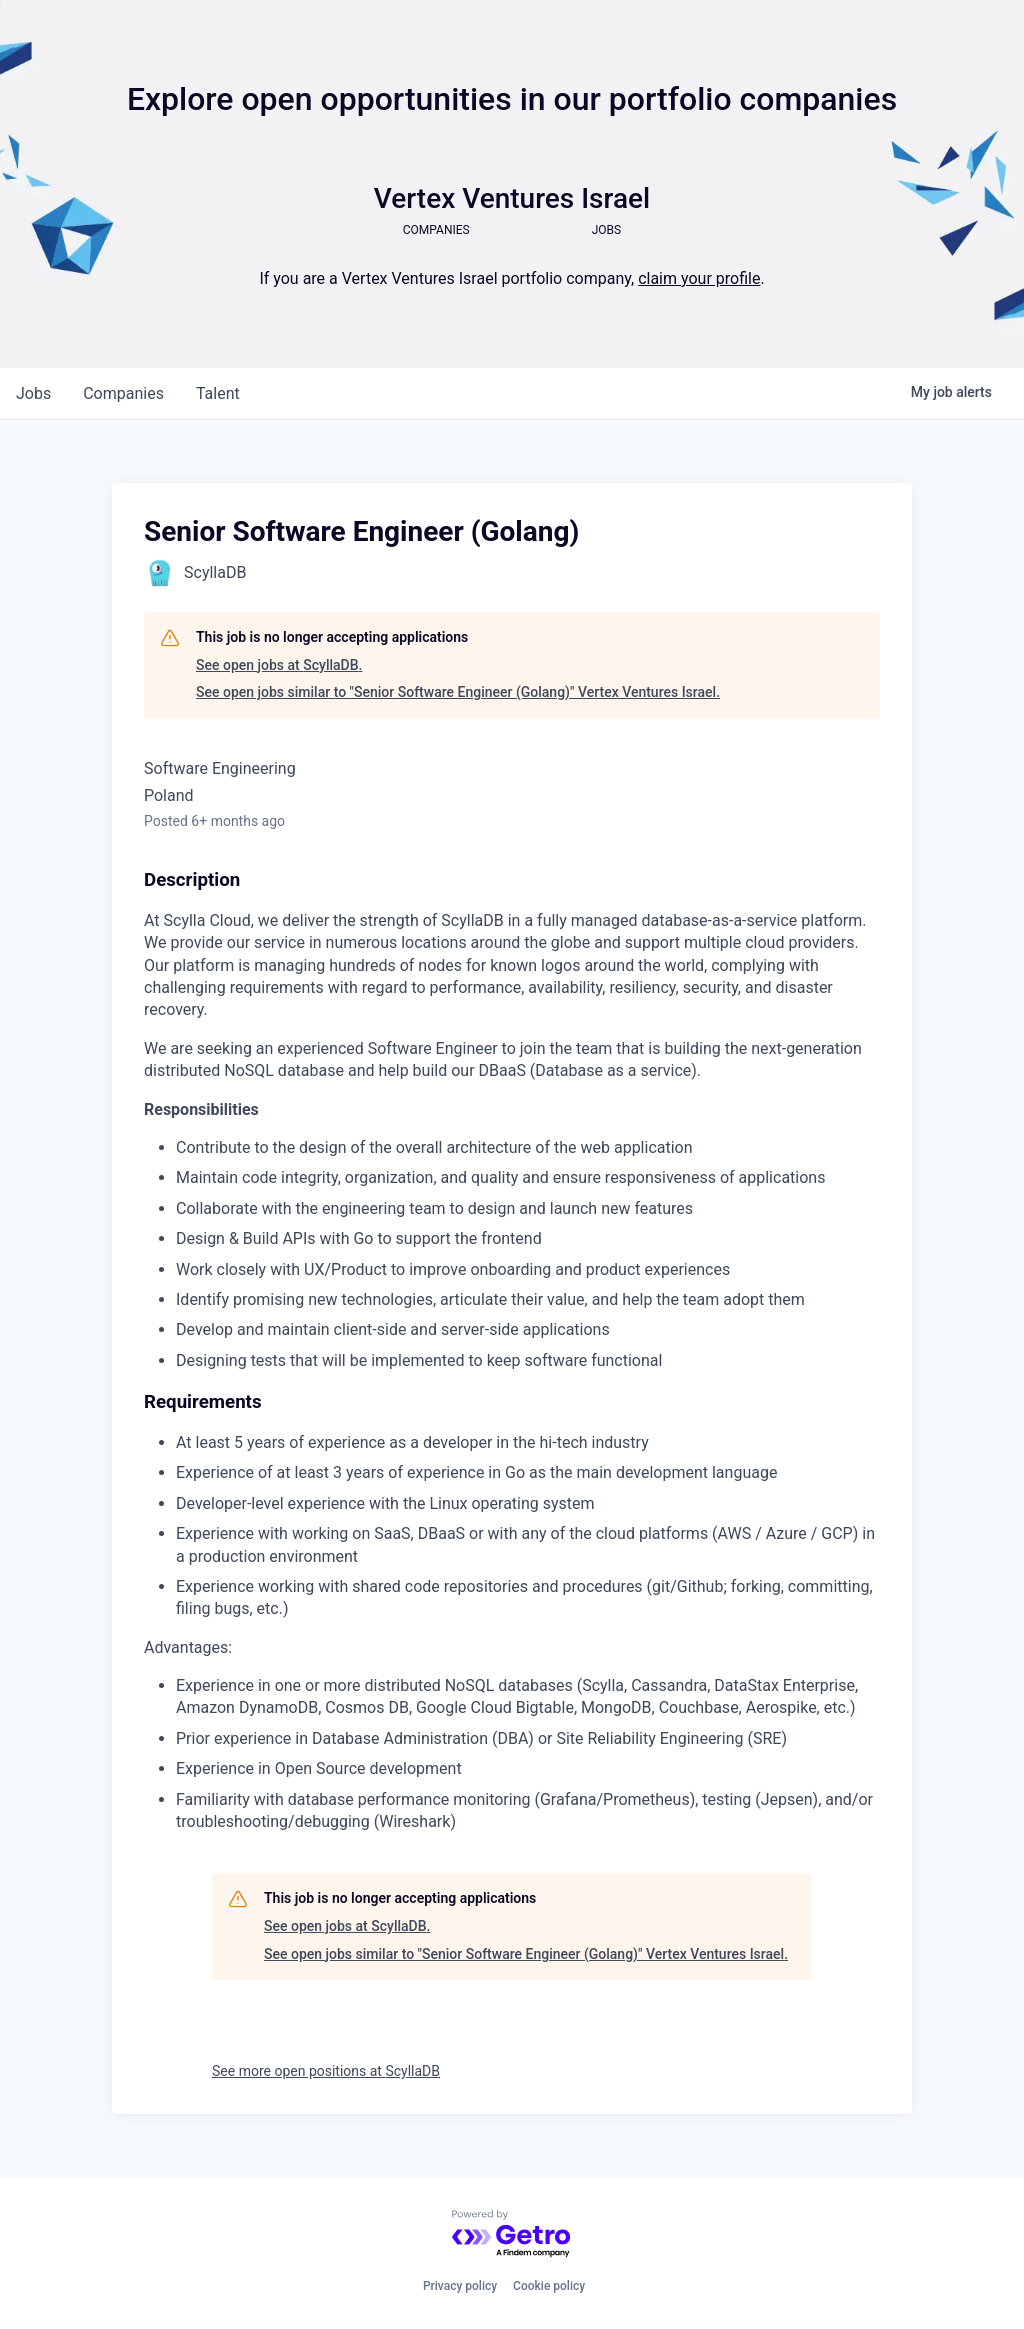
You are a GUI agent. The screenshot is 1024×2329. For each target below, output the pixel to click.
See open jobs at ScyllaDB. (279, 665)
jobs (33, 393)
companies (123, 393)
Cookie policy (549, 2286)
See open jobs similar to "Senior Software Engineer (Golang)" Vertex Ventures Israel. (458, 692)
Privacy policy (460, 2286)
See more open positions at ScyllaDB (326, 2071)
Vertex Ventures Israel (512, 198)
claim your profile (699, 278)
